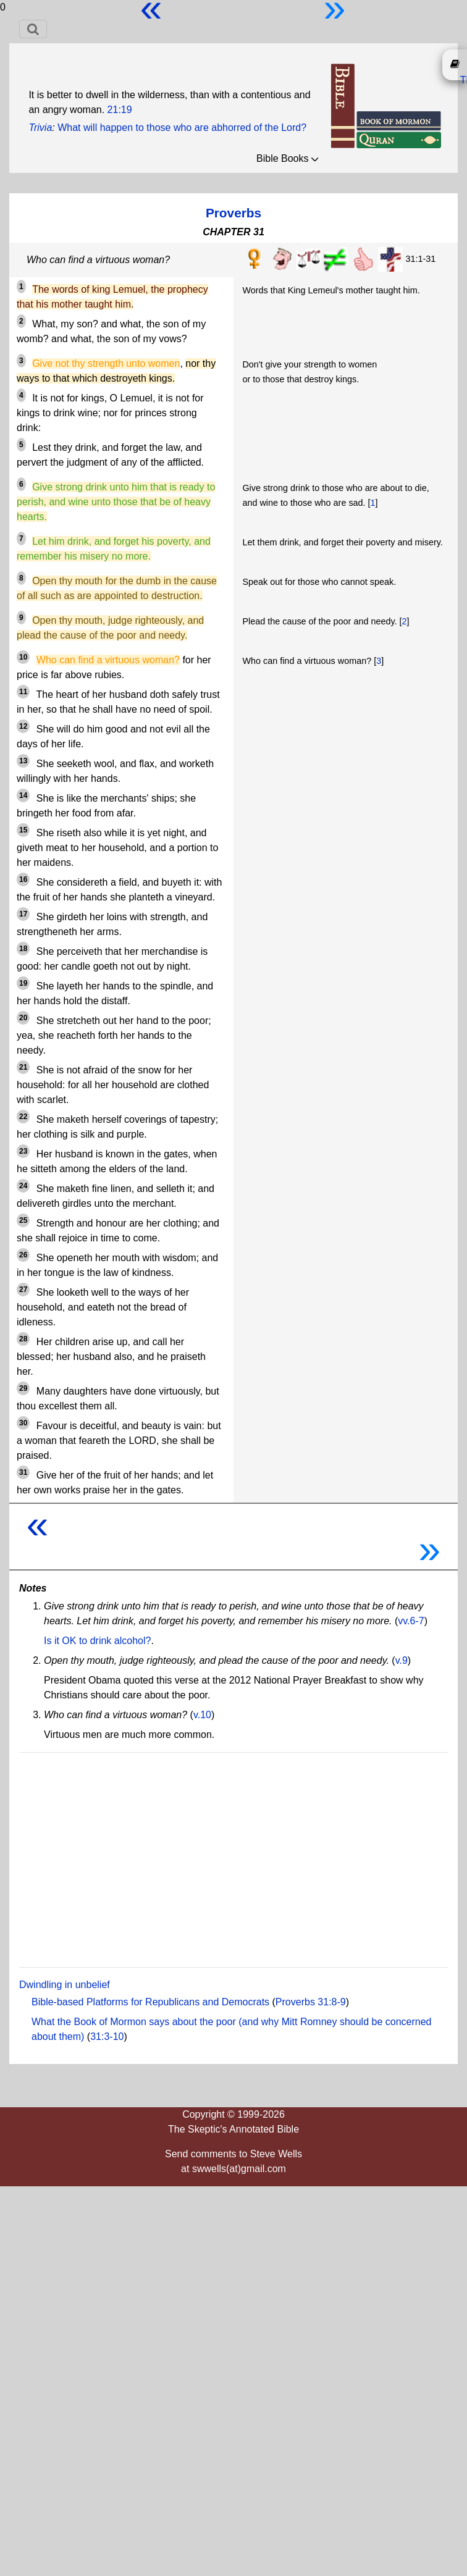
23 (23, 1151)
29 (23, 1388)
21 (23, 1067)
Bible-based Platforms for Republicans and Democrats (150, 2002)
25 (23, 1220)
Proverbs (233, 213)
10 (23, 657)
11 (23, 691)
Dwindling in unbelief (64, 1984)
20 (23, 1017)
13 (23, 761)
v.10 (202, 1715)
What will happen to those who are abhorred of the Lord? (181, 127)
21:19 (119, 109)
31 (23, 1472)
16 (23, 879)
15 (23, 830)
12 (23, 726)
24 (23, 1185)
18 (23, 948)
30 (23, 1423)
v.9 (401, 1660)
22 (23, 1116)
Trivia (40, 127)
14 (23, 795)
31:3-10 (107, 2036)
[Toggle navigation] (33, 29)
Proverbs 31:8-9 (311, 2002)
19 (23, 983)
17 (23, 914)
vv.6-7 (411, 1621)
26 (23, 1255)
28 (23, 1339)
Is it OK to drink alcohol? (97, 1640)
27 (23, 1289)
